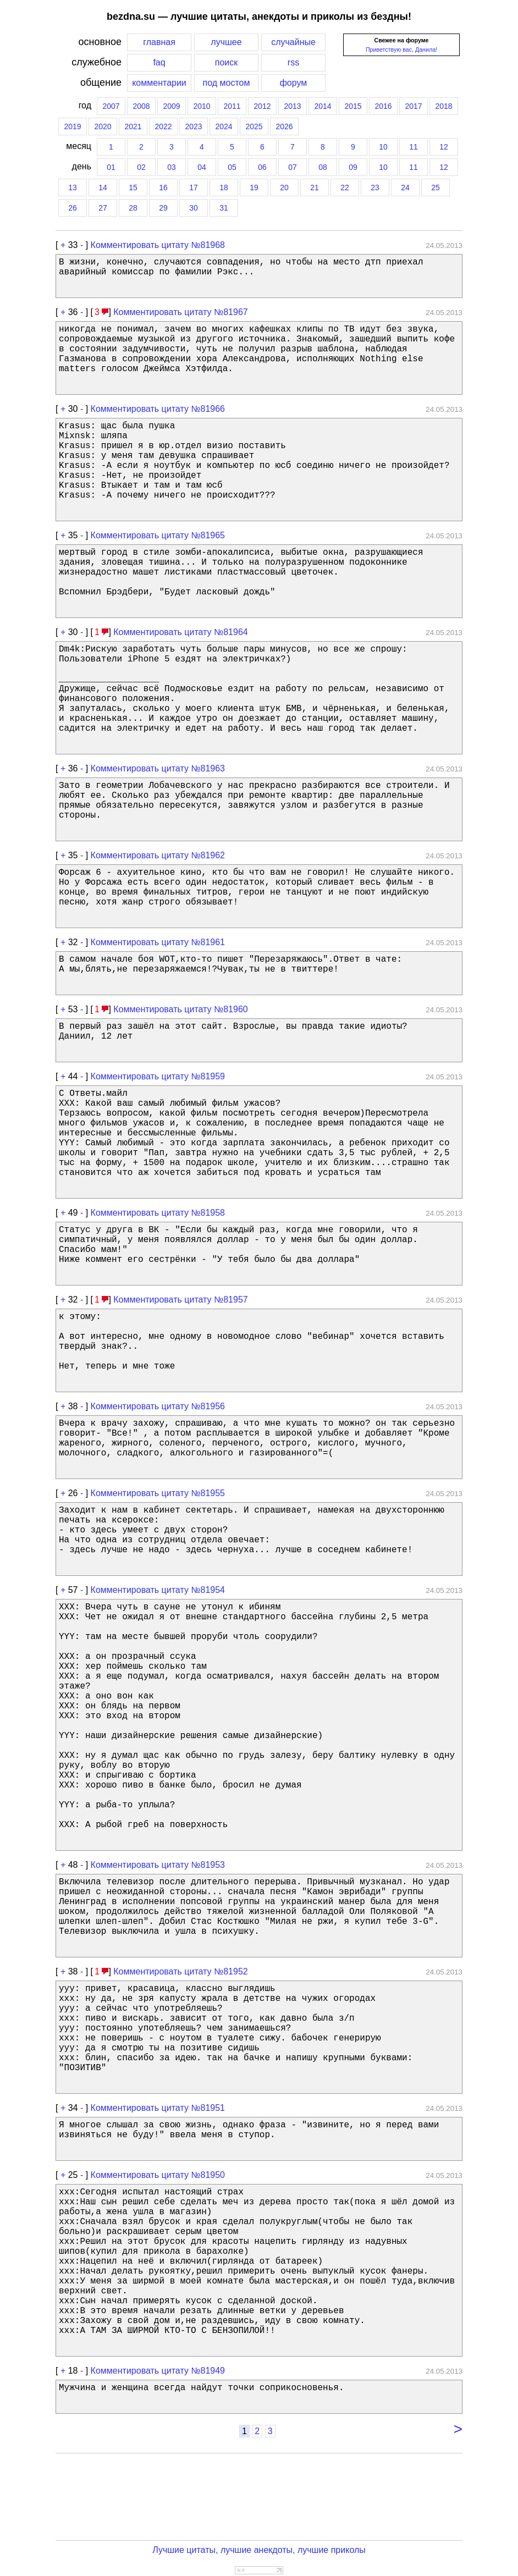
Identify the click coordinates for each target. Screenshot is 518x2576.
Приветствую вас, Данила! (401, 49)
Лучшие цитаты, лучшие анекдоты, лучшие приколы (259, 2550)
